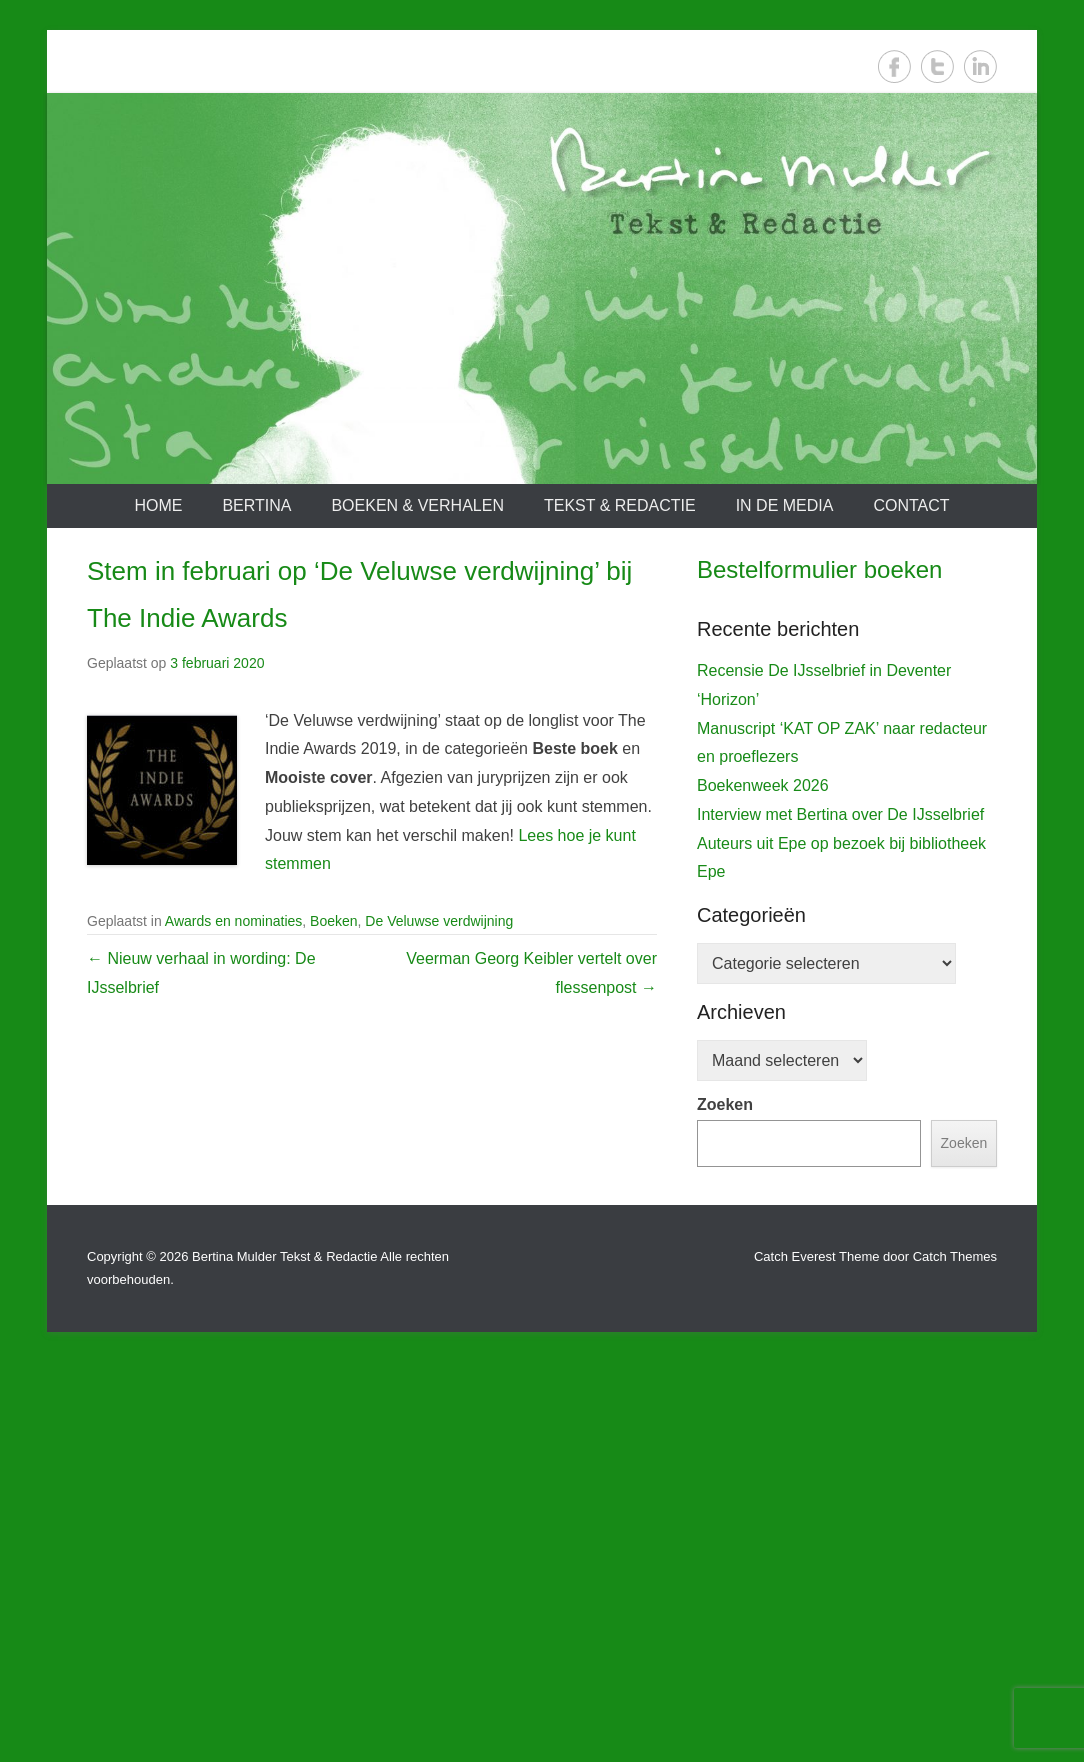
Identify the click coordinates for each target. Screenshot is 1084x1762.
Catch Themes (955, 1656)
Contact (911, 505)
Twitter (937, 66)
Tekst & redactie (620, 505)
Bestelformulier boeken (819, 569)
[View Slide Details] (847, 801)
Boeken (333, 921)
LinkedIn (980, 66)
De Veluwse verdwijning (439, 921)
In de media (785, 505)
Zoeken (725, 1504)
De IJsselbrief (755, 984)
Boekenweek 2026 (763, 1185)
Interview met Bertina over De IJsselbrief (840, 1214)
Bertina (256, 505)
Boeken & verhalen (417, 505)
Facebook (894, 66)
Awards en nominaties (233, 921)
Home (158, 505)
